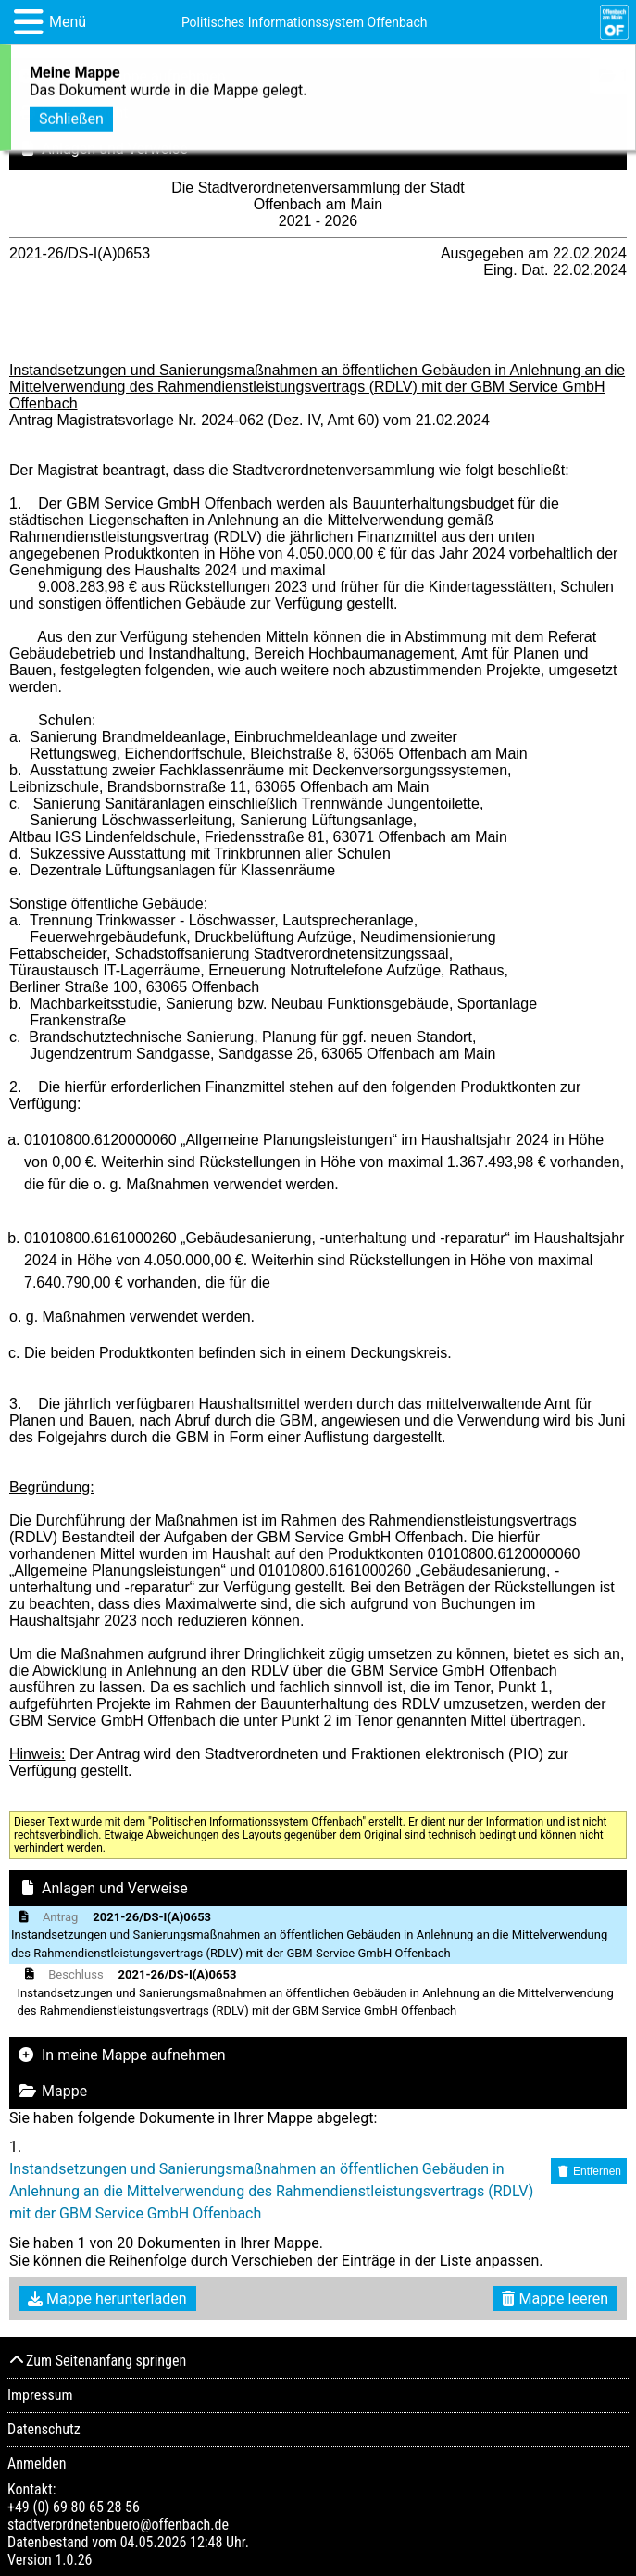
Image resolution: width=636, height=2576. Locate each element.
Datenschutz (44, 2429)
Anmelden (36, 2463)
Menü (67, 22)
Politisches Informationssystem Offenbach (304, 22)
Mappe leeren (555, 2298)
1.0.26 (73, 2560)
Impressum (40, 2395)
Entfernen (588, 2171)
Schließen (71, 116)
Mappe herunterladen (107, 2298)
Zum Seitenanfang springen (96, 2360)
